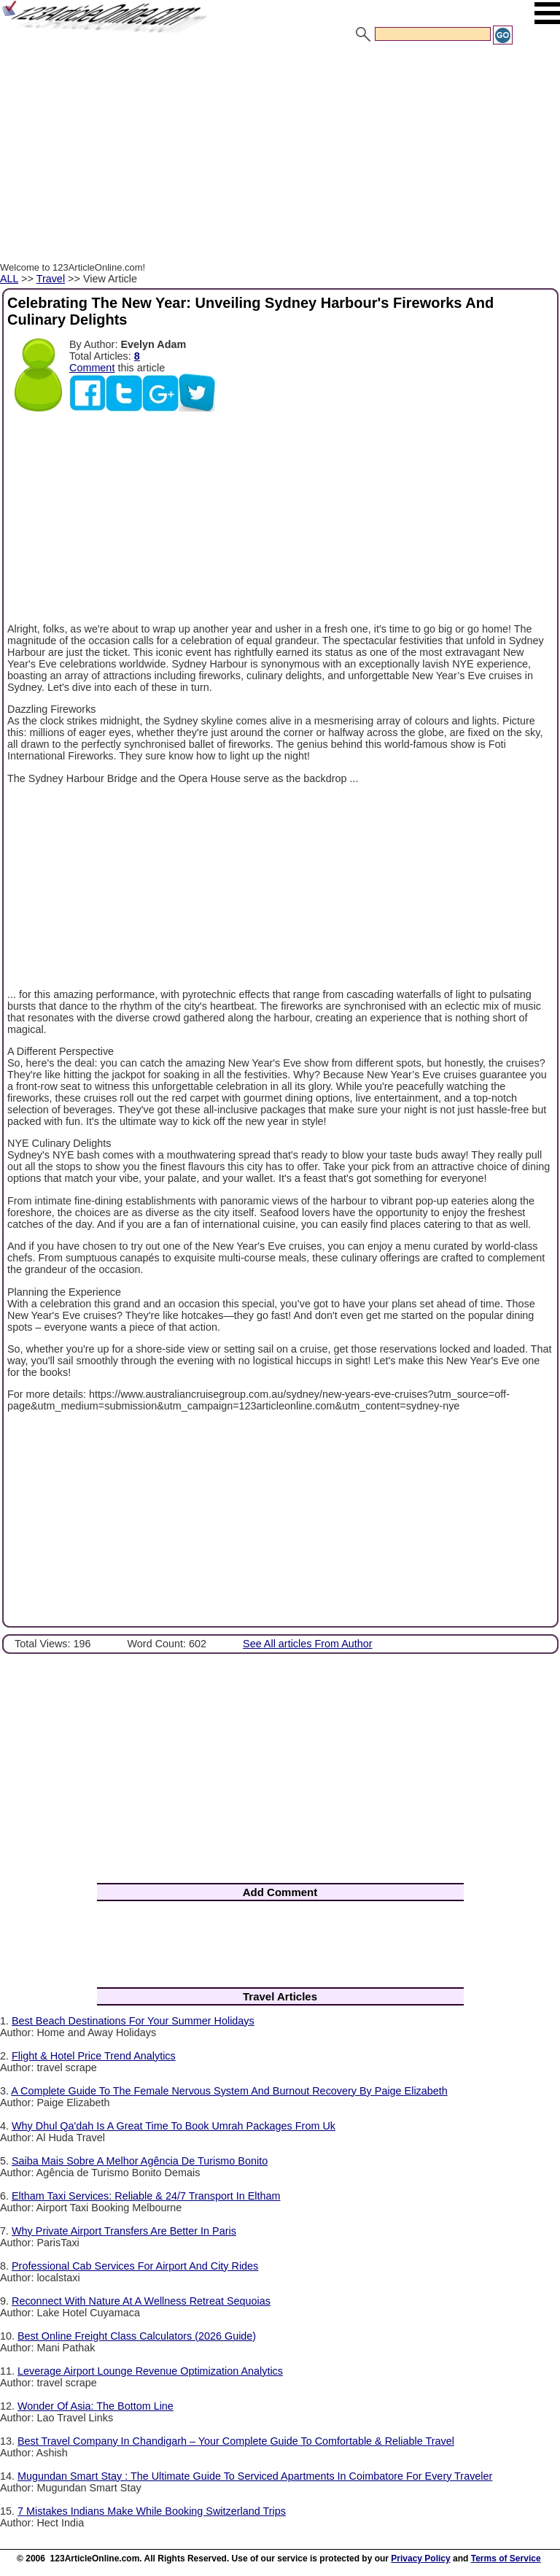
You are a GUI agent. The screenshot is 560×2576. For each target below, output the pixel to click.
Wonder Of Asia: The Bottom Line (96, 2406)
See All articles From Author (308, 1643)
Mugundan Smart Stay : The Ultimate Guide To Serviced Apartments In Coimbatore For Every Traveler (255, 2476)
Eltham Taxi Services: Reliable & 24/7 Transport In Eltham (146, 2196)
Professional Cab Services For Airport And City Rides (135, 2266)
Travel (50, 279)
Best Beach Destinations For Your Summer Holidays (133, 2021)
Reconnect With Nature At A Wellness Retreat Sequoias (141, 2301)
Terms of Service (506, 2558)
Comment (91, 368)
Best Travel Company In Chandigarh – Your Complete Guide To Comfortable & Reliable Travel (236, 2441)
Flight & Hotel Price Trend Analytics (94, 2056)
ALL (9, 279)
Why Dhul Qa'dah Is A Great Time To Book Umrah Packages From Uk (173, 2126)
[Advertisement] (280, 155)
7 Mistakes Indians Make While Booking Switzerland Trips (152, 2511)
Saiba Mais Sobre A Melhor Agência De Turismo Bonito (140, 2161)
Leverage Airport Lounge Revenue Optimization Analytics (150, 2371)
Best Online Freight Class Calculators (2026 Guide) (137, 2336)
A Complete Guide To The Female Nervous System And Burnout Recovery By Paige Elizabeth (229, 2091)
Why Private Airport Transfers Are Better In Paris (124, 2231)
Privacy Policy (420, 2558)
